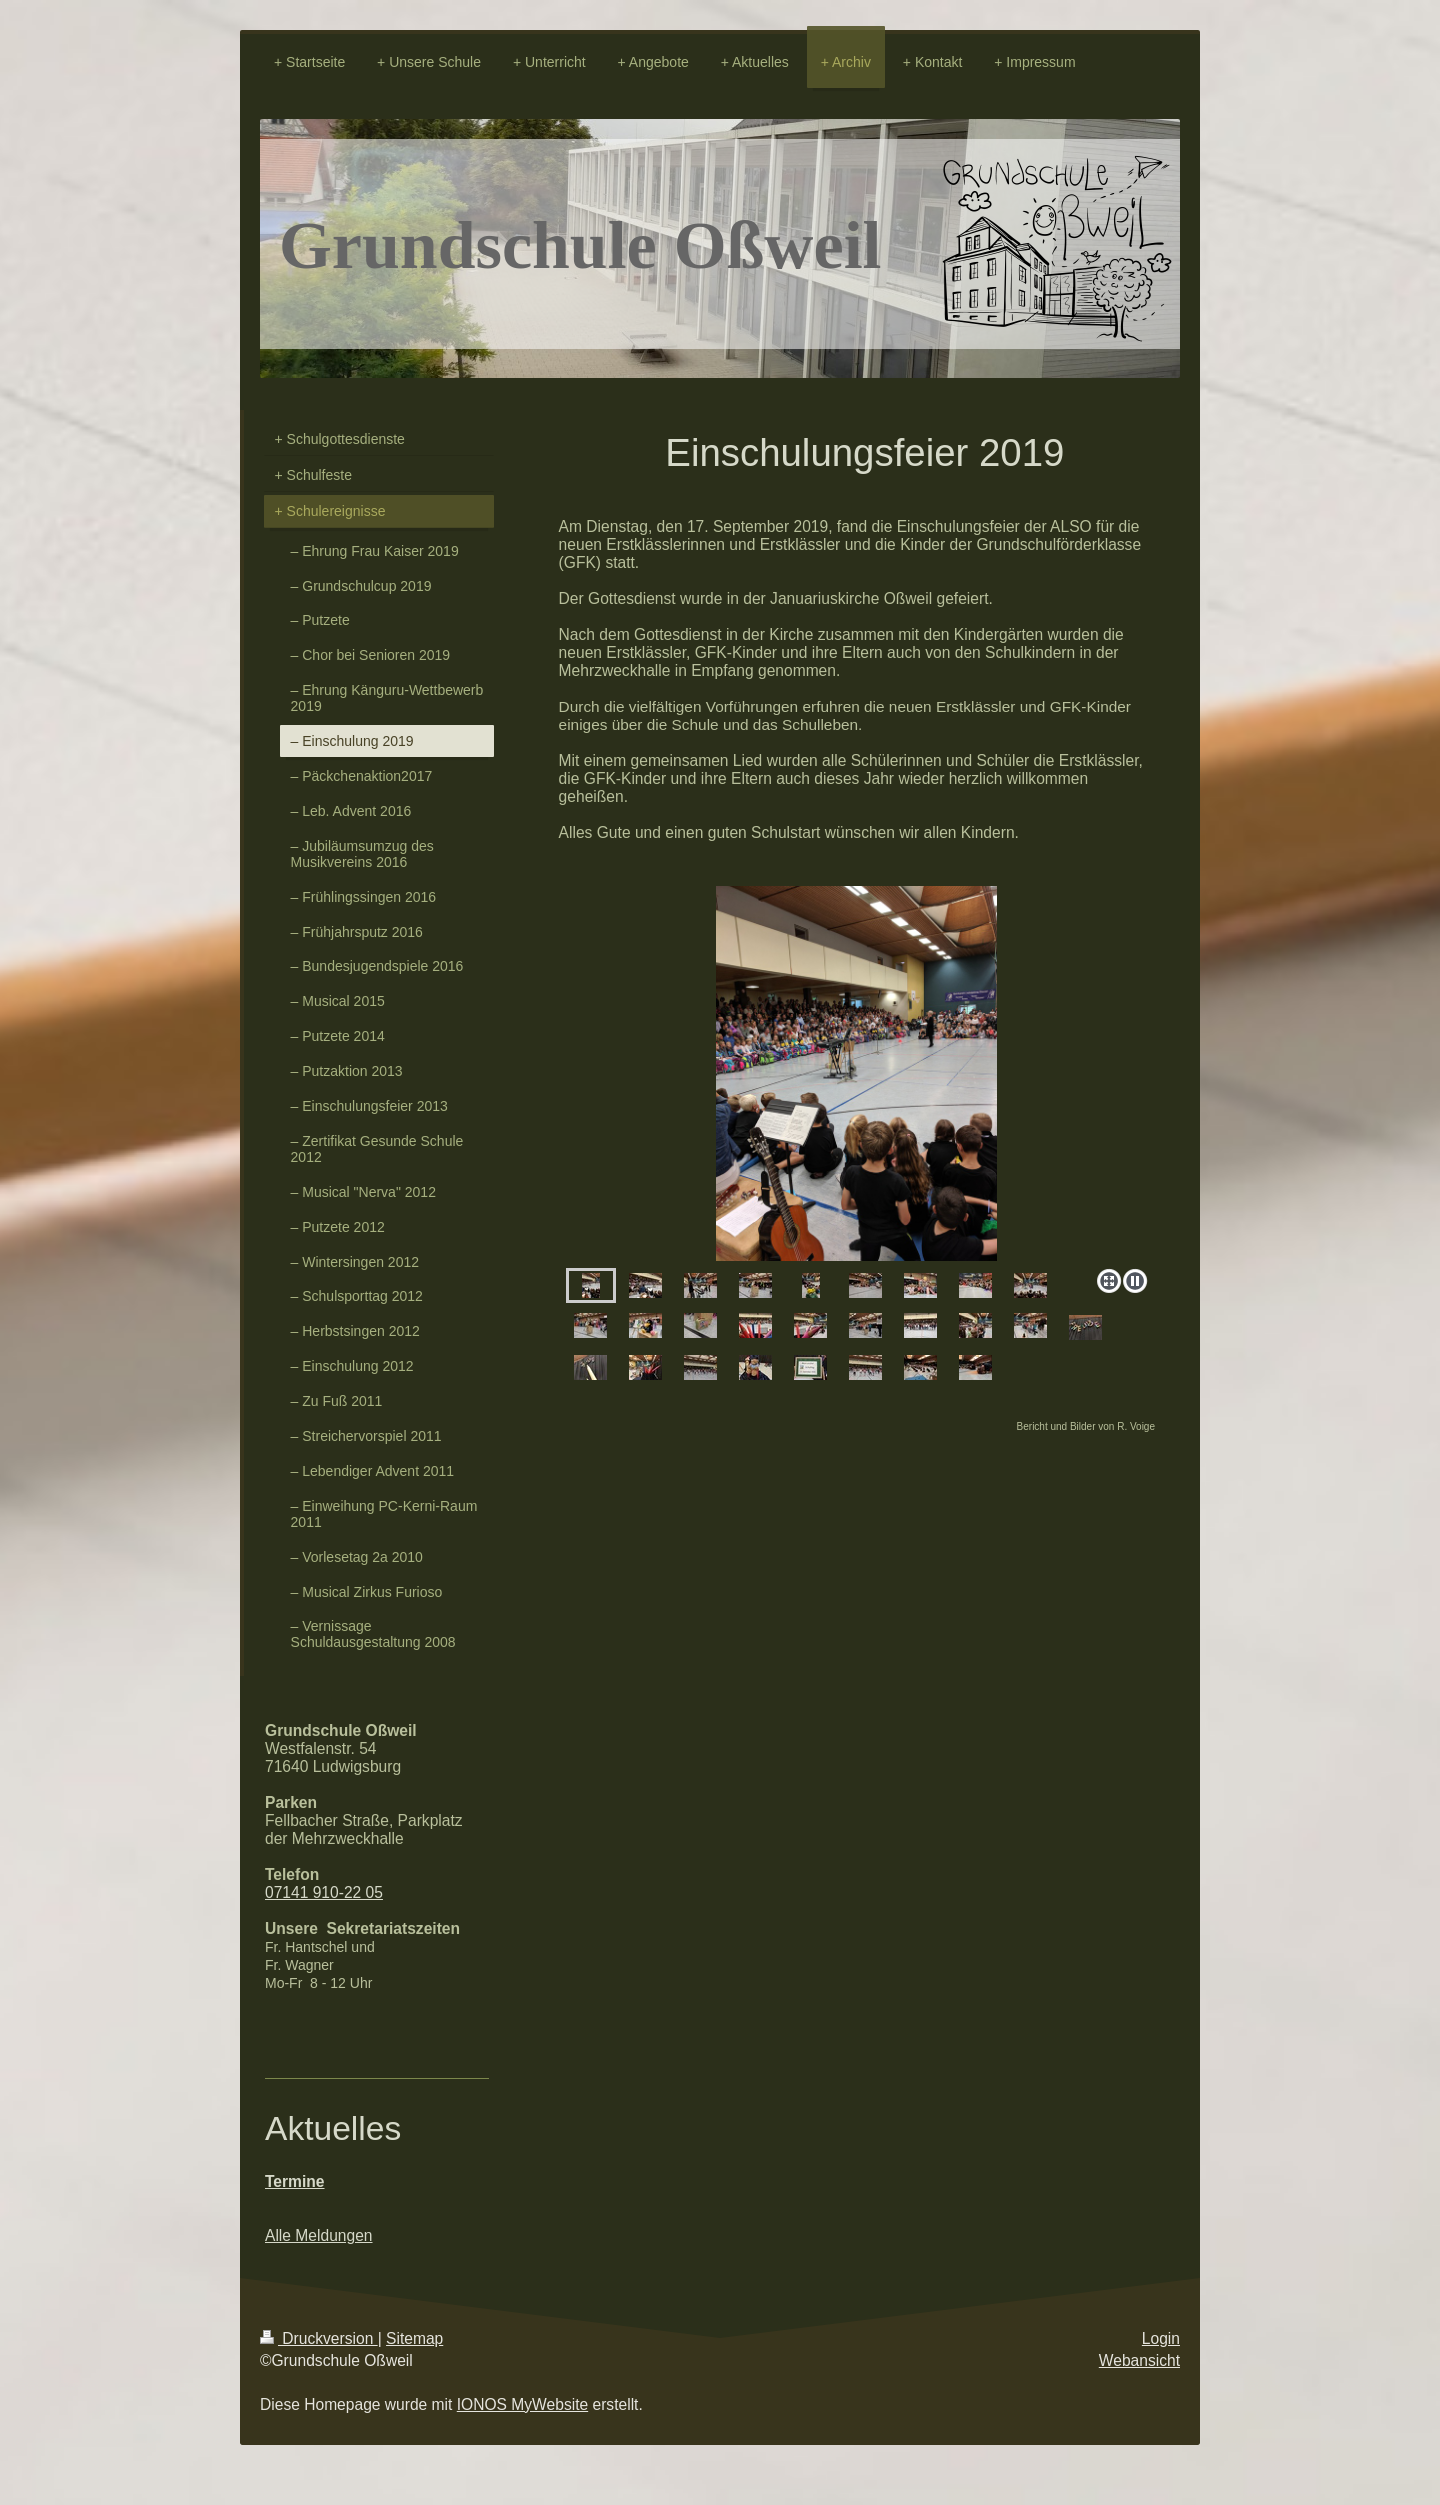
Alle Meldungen (319, 2235)
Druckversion (319, 2338)
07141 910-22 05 (324, 1892)
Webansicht (1139, 2360)
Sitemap (414, 2338)
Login (1161, 2338)
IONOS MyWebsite (522, 2404)
